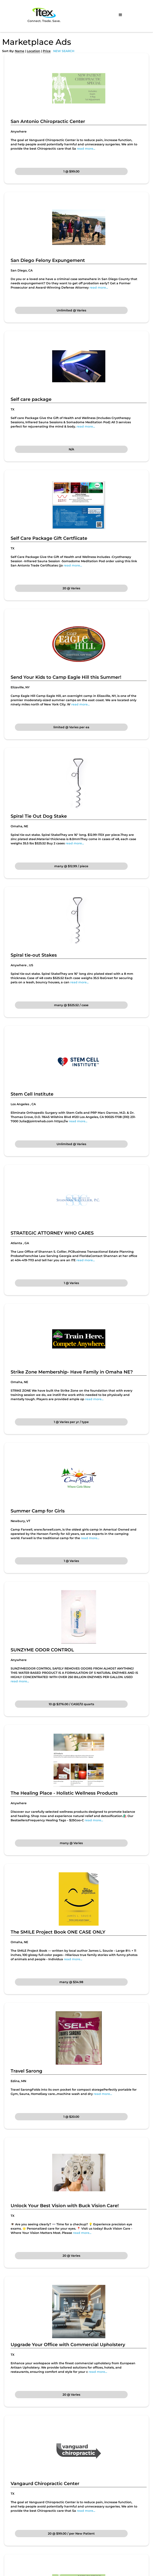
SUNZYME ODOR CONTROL (42, 1649)
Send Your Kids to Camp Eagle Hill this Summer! (66, 677)
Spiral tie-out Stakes (34, 955)
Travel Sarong (26, 2071)
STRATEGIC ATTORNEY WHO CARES (52, 1233)
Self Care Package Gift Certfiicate (49, 538)
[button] (120, 15)
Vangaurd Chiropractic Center (45, 2483)
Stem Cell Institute (32, 1094)
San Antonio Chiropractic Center (48, 121)
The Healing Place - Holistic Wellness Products (64, 1793)
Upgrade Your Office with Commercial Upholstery (68, 2344)
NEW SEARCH (63, 51)
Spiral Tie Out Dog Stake (39, 816)
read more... (86, 148)
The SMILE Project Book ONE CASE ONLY (58, 1932)
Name (19, 51)
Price (47, 51)
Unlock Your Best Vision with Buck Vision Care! (65, 2205)
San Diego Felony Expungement (48, 260)
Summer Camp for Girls (38, 1510)
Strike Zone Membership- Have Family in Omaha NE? (72, 1372)
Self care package (31, 399)
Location (33, 51)
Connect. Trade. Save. (43, 15)
